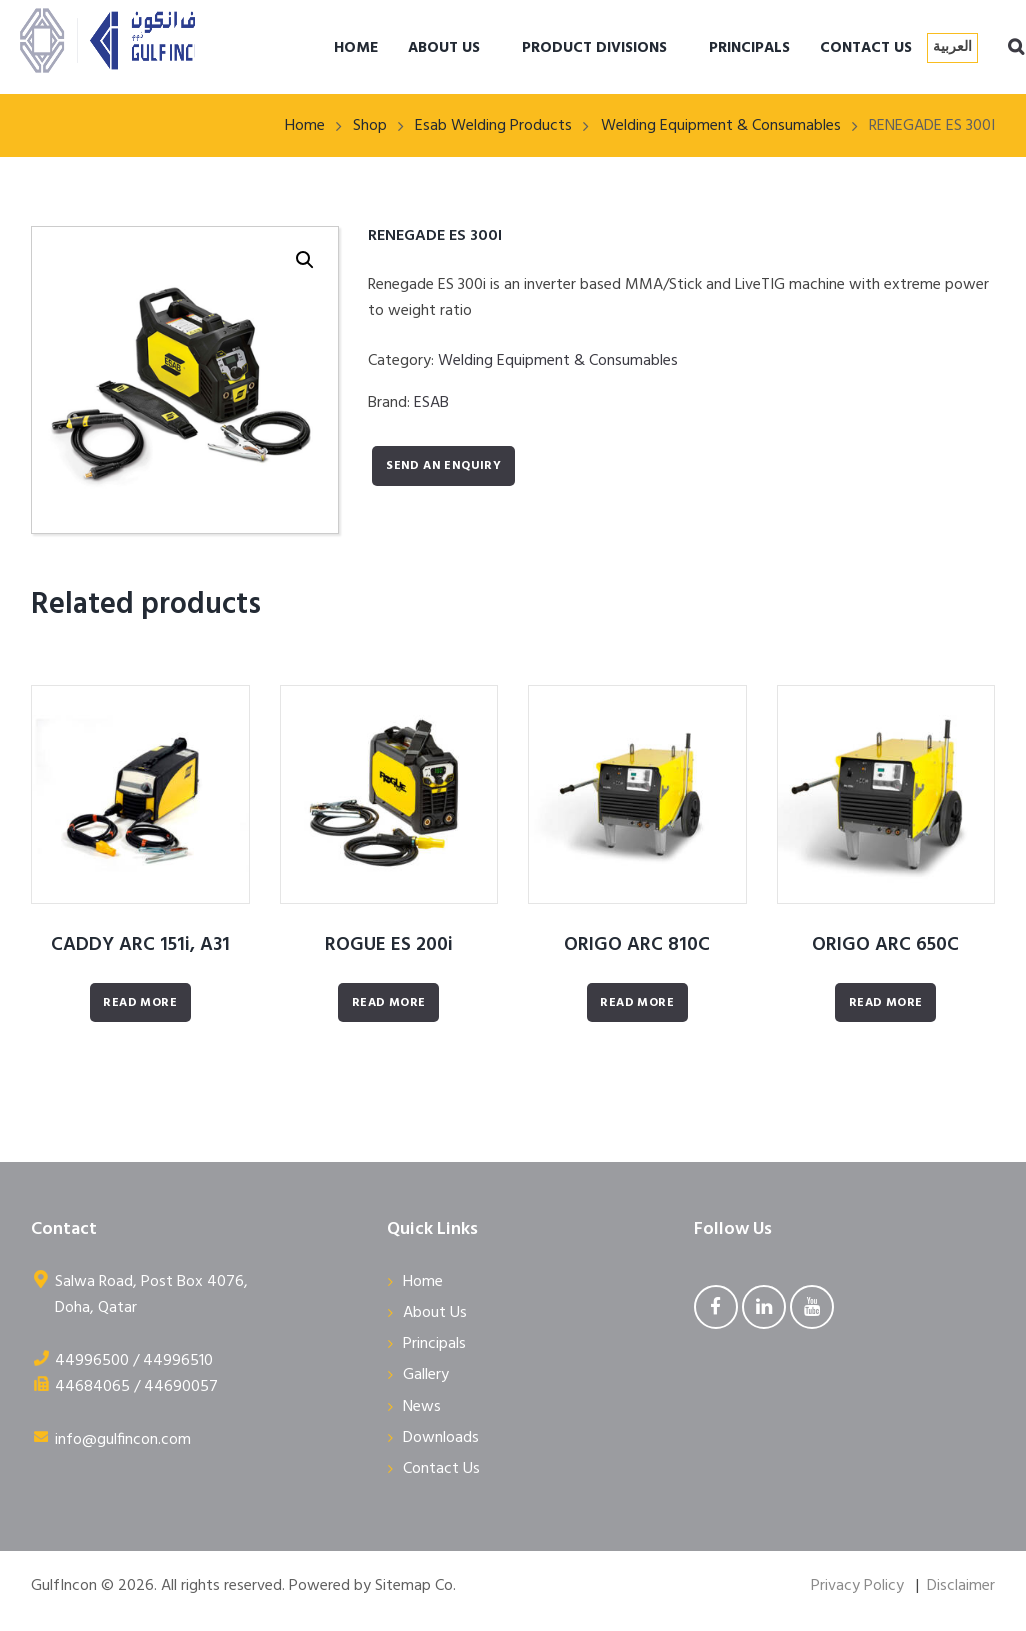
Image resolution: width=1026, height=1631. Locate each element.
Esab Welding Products (493, 126)
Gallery (426, 1375)
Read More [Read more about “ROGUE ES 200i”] (389, 1003)
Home (305, 126)
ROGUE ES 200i (389, 945)
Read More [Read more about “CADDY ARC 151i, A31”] (140, 1003)
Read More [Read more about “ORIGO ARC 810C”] (637, 1003)
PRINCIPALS (749, 48)
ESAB (431, 403)
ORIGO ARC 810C (637, 945)
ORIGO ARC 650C (885, 945)
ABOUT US (444, 48)
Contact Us (441, 1469)
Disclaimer (961, 1586)
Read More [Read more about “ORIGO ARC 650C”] (886, 1003)
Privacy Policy (857, 1586)
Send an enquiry (443, 466)
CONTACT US (866, 48)
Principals (434, 1344)
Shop (370, 126)
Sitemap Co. (415, 1586)
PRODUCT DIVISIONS (594, 48)
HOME (356, 48)
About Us (435, 1313)
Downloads (441, 1438)
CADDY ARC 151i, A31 (140, 945)
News (422, 1407)
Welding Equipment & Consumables (721, 126)
